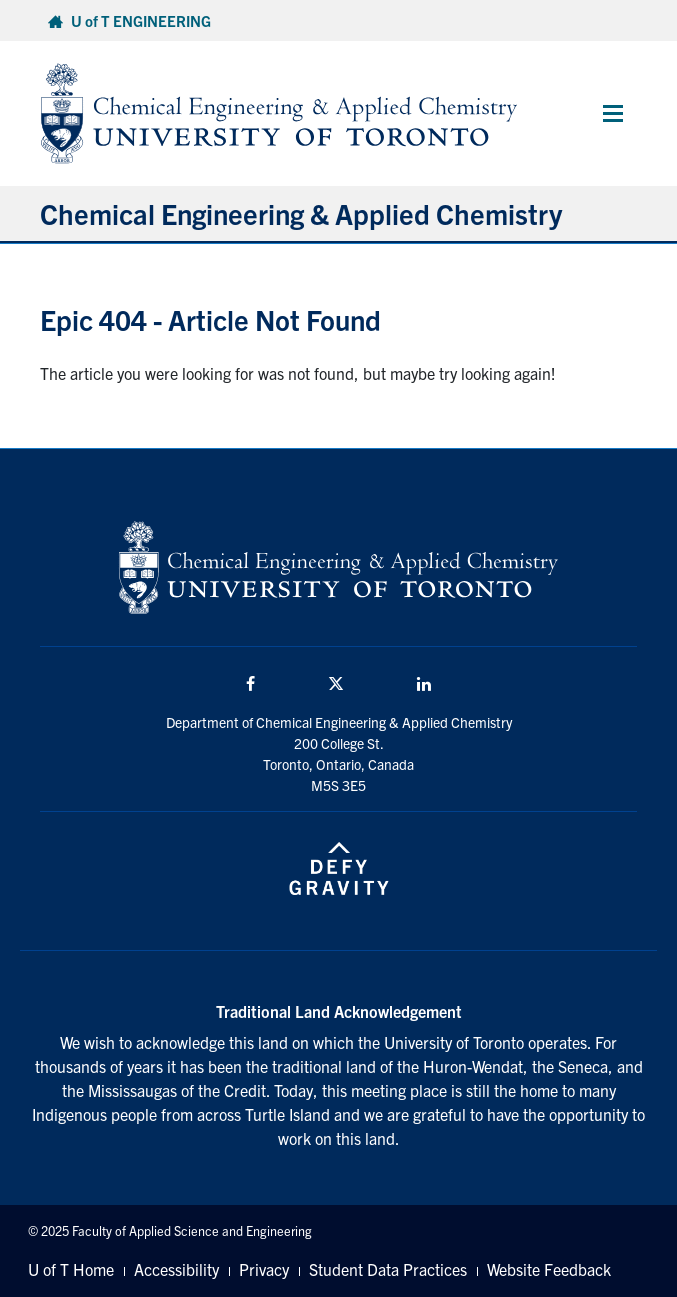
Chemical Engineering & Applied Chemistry (301, 213)
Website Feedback (549, 1269)
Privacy (264, 1269)
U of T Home (71, 1269)
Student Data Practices (388, 1269)
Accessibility (176, 1269)
